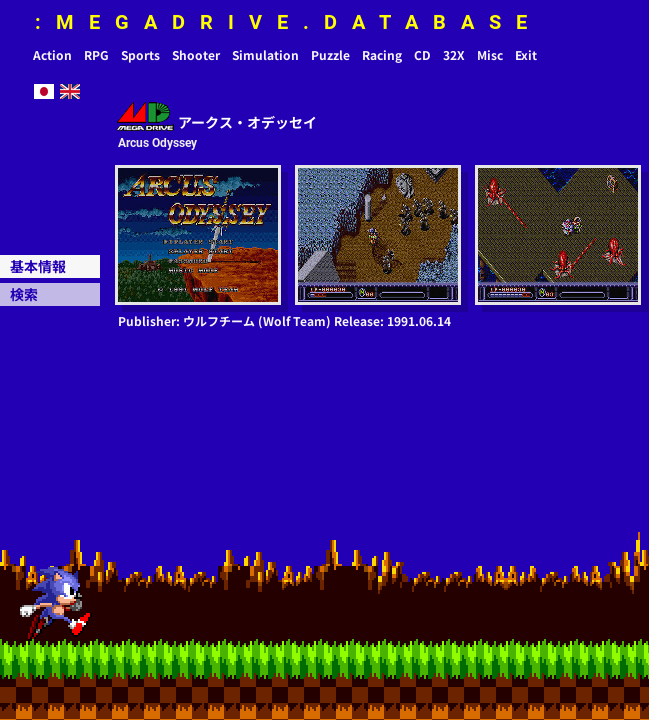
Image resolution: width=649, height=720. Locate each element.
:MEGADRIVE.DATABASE (288, 22)
